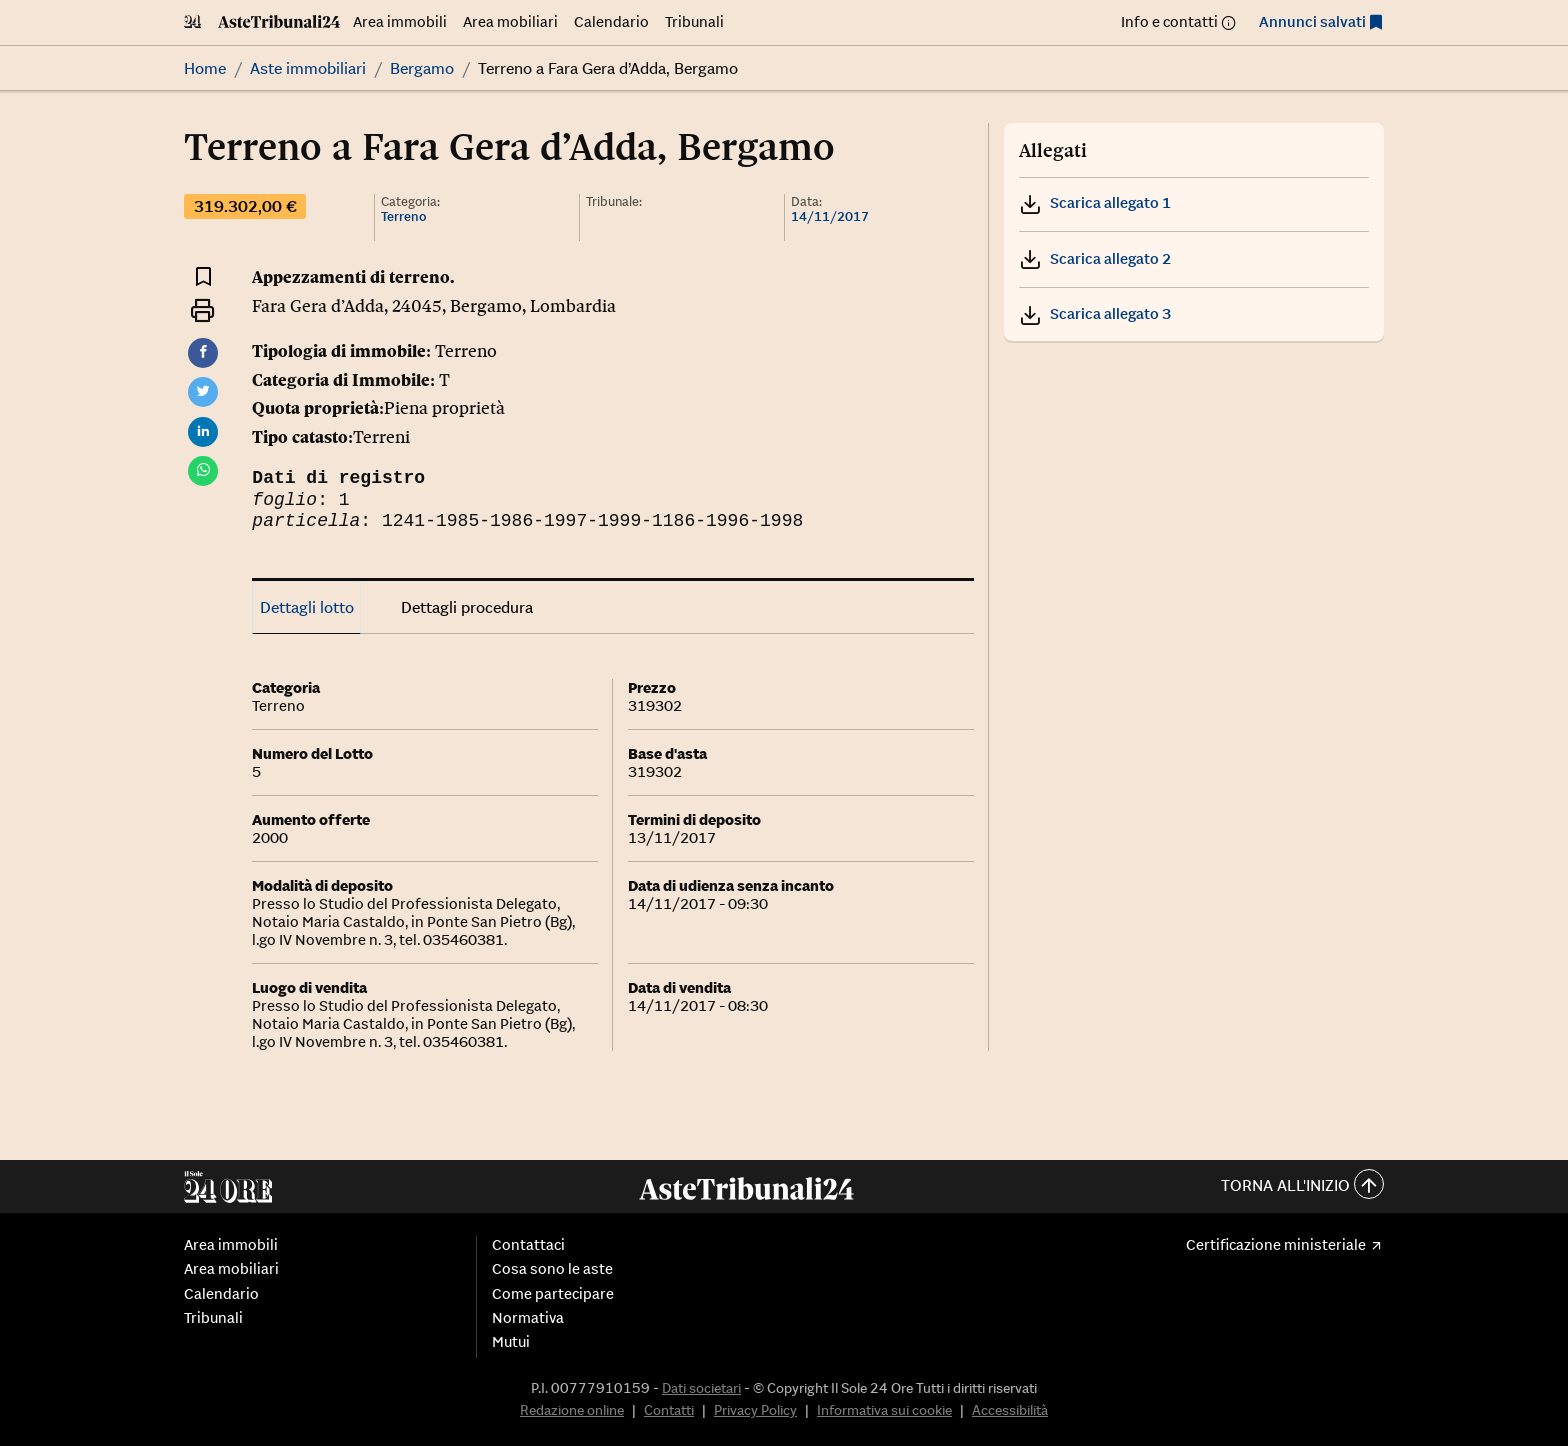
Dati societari (701, 1388)
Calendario (611, 21)
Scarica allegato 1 (1095, 202)
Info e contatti (1169, 21)
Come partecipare (553, 1294)
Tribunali (694, 21)
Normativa (528, 1318)
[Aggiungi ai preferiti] (203, 275)
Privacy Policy (755, 1410)
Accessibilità (1010, 1410)
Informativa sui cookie (884, 1410)
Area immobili (400, 21)
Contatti (669, 1410)
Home (205, 68)
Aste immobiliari (308, 68)
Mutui (511, 1342)
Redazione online (572, 1410)
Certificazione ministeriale (1276, 1245)
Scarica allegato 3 (1095, 313)
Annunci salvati (1312, 21)
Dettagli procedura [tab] (467, 607)
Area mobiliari (510, 21)
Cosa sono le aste (552, 1269)
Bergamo (422, 68)
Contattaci (528, 1245)
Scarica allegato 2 (1095, 258)
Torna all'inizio (1302, 1186)
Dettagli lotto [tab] (307, 607)
